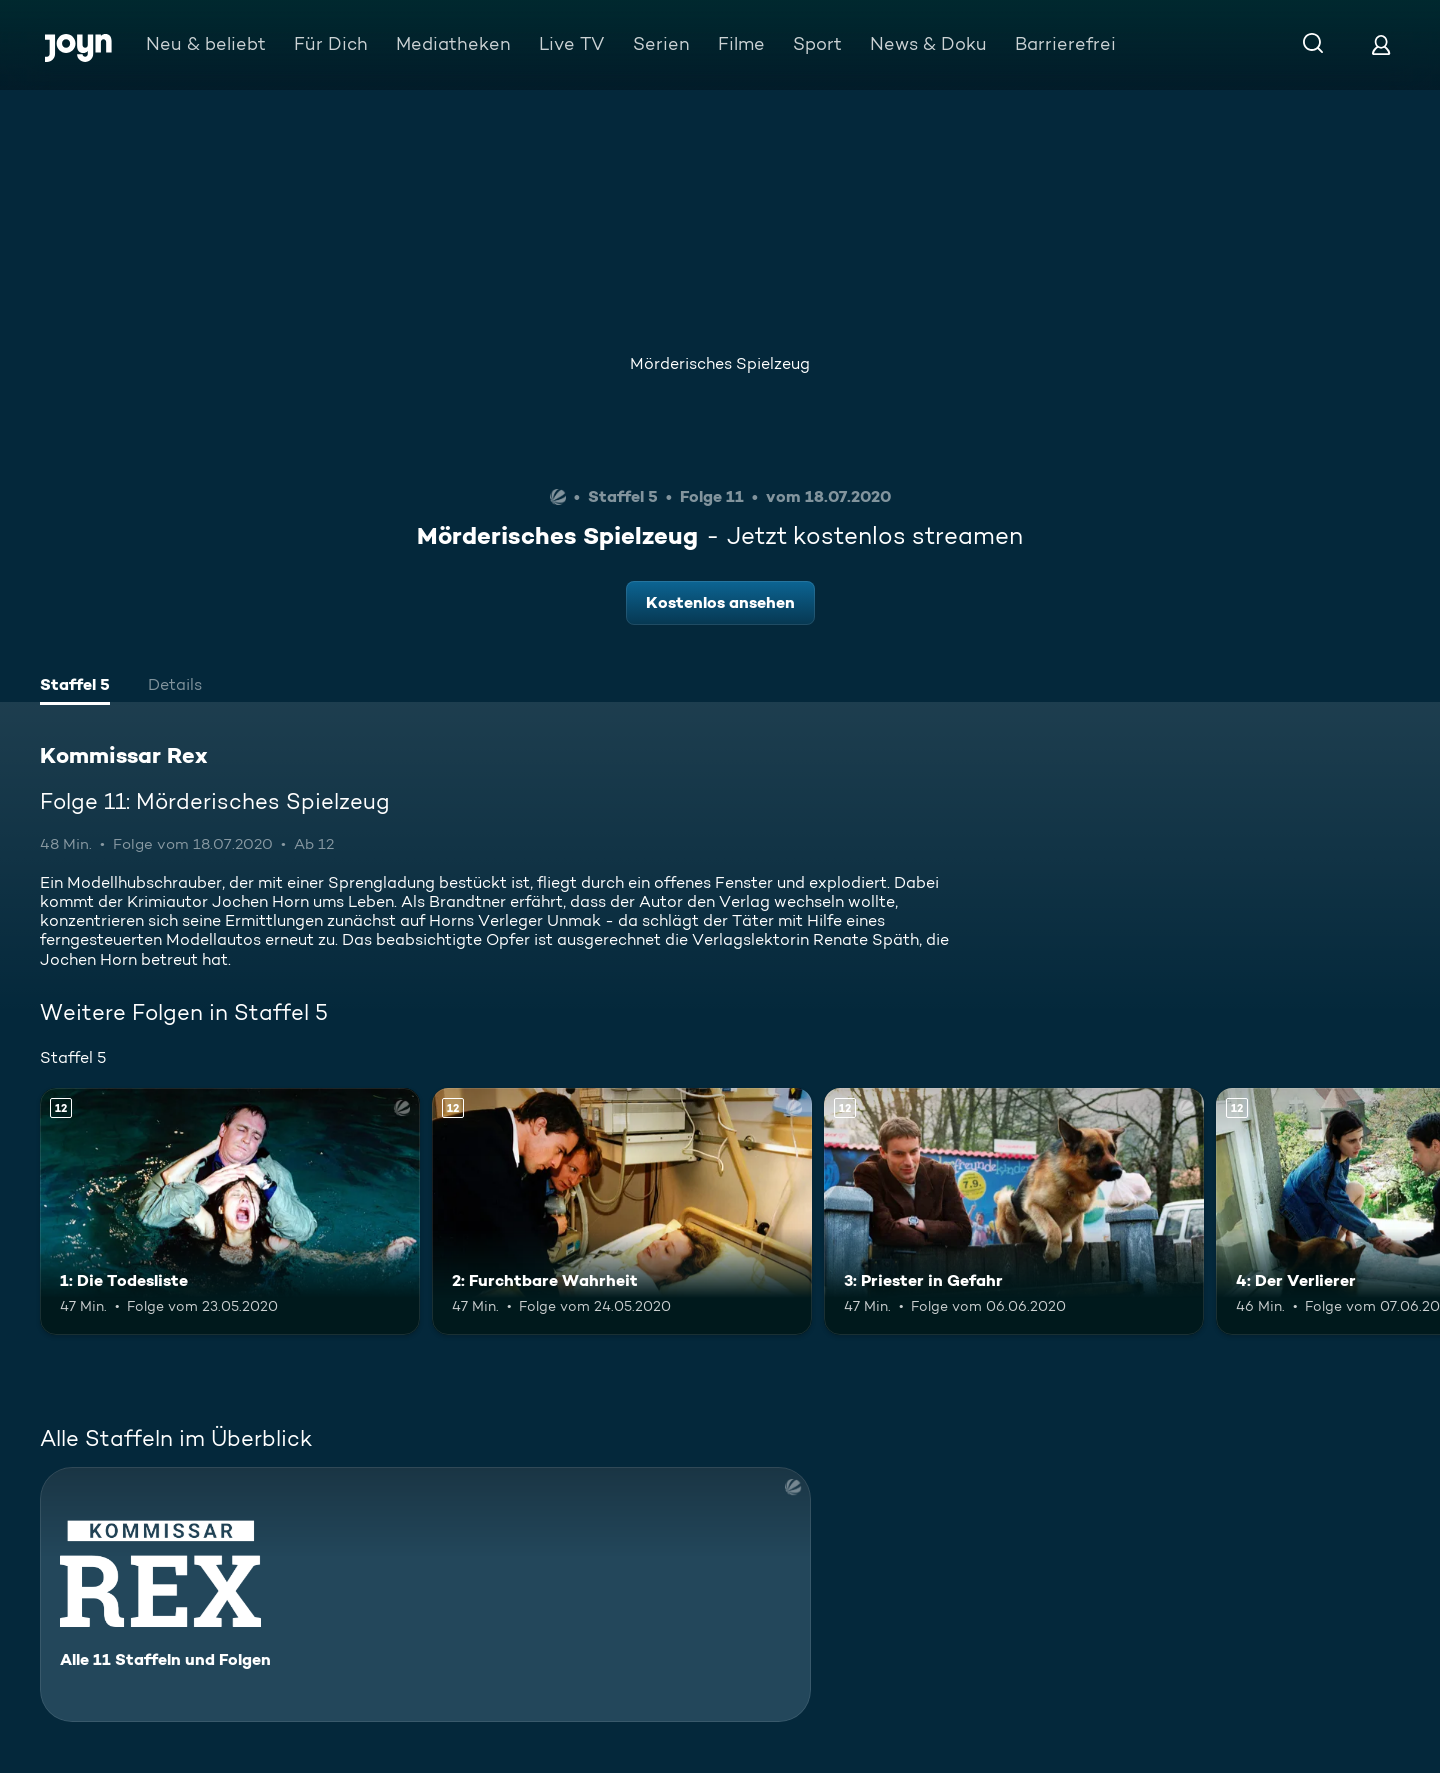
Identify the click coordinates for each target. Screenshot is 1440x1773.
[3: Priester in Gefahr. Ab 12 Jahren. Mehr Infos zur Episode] (1014, 1211)
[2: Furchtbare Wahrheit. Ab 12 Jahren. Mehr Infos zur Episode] (622, 1211)
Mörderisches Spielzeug (720, 363)
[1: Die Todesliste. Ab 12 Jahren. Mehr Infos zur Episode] (230, 1211)
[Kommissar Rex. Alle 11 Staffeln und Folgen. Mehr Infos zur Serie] (425, 1594)
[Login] (1381, 44)
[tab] (75, 687)
